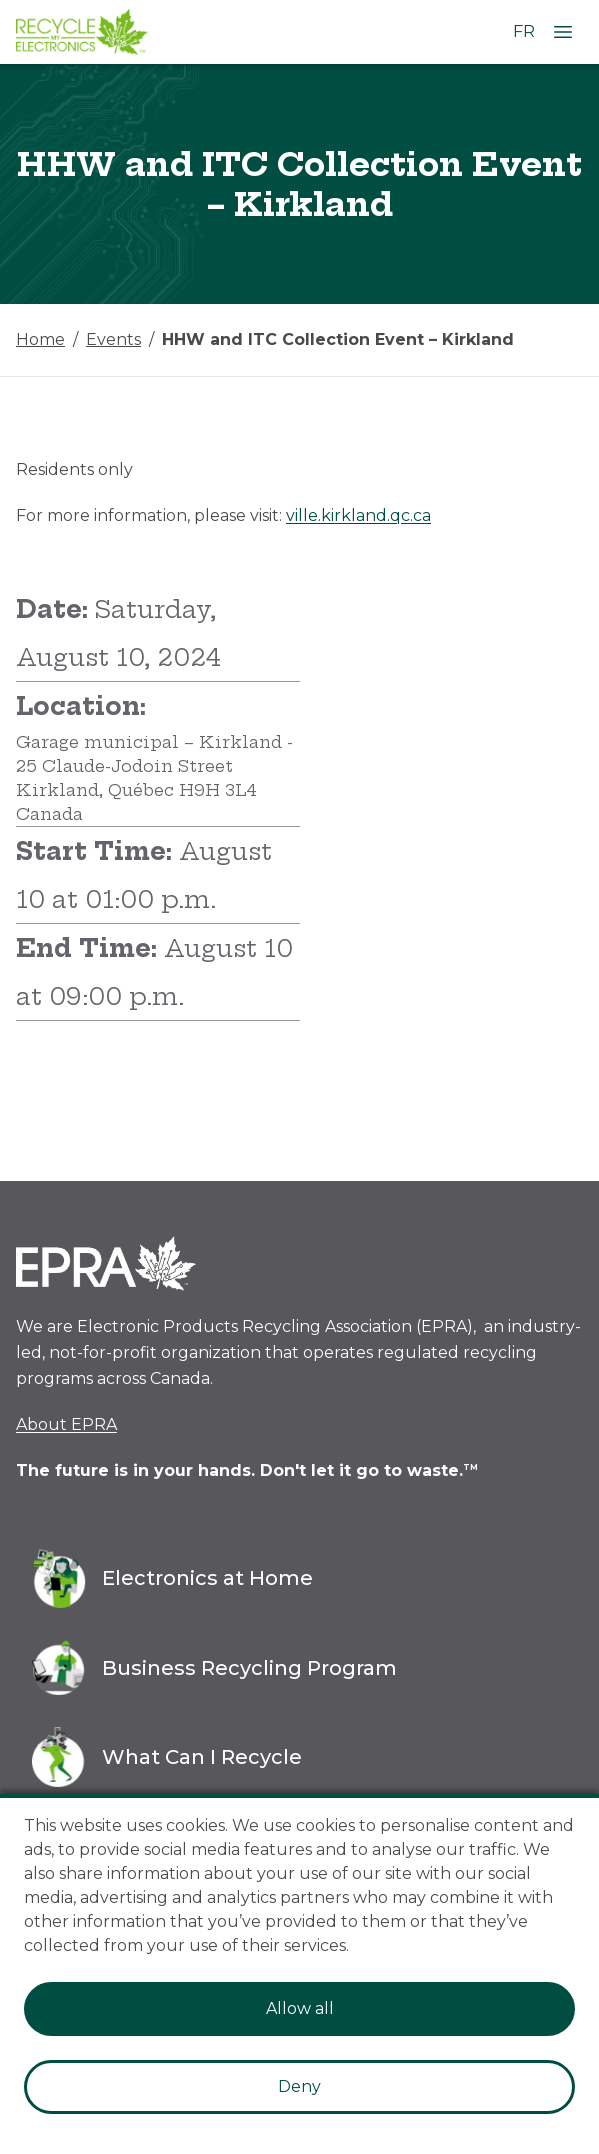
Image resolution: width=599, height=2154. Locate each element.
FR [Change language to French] (524, 31)
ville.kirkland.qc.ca (358, 515)
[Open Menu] (563, 32)
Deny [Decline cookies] (299, 2086)
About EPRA (66, 1424)
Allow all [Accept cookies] (300, 2008)
